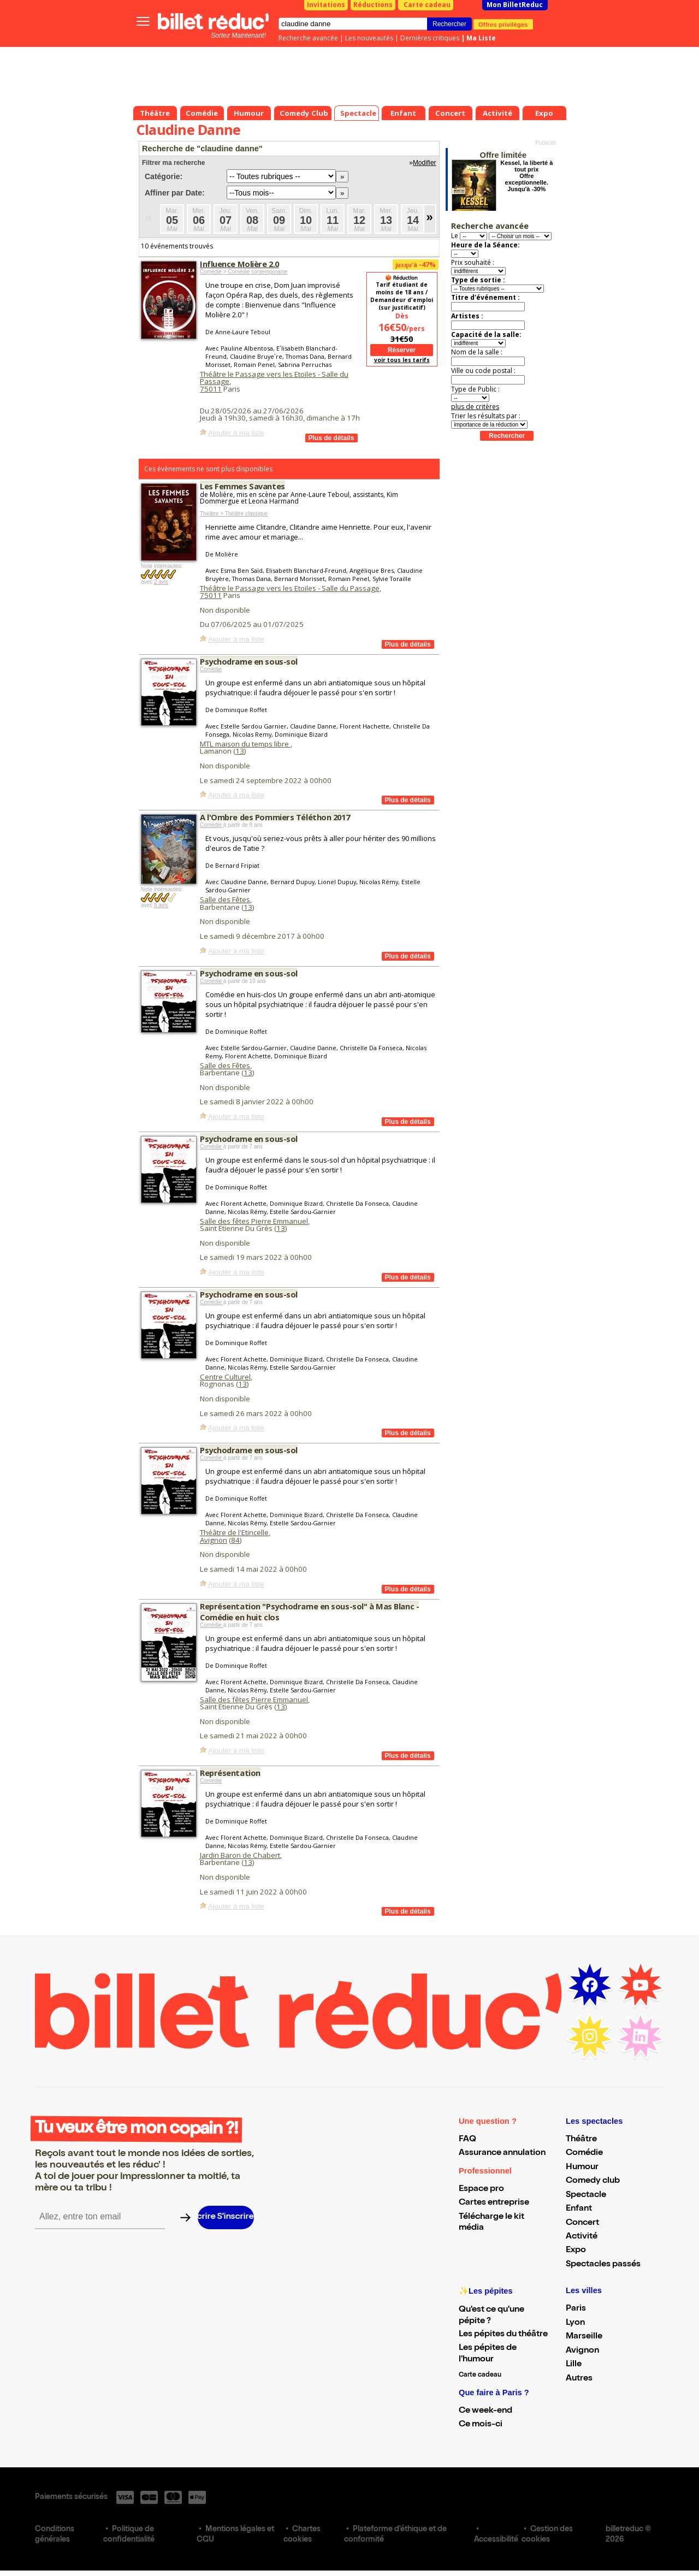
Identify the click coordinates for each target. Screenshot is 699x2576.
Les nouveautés (369, 38)
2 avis (161, 582)
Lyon (575, 2323)
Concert (582, 2223)
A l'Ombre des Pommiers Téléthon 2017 (275, 817)
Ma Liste (481, 38)
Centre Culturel (225, 1377)
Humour (582, 2167)
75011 (211, 389)
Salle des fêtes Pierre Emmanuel (254, 1221)
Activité (581, 2236)
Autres (579, 2378)
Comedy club (593, 2181)
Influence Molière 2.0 (239, 263)
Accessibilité (496, 2540)
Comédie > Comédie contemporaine (243, 272)
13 (239, 751)
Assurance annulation (502, 2153)
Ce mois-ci (480, 2424)
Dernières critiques (429, 38)
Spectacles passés (603, 2264)
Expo (576, 2250)
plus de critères (475, 406)
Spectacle (586, 2195)
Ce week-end (485, 2411)
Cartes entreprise (494, 2203)
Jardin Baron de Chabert (240, 1855)
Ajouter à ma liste (236, 433)
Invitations (326, 4)
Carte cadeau (427, 4)
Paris (576, 2309)
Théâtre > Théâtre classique (234, 514)
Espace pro (481, 2189)
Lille (574, 2364)
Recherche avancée (308, 38)
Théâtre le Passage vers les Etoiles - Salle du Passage (274, 377)
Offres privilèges (503, 24)
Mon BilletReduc (515, 4)
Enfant (579, 2209)
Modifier (424, 163)
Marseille (584, 2336)
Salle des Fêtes (225, 899)
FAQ (467, 2139)
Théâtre (581, 2139)
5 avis (161, 905)
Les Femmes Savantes (242, 486)
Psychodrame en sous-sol (249, 661)
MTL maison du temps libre (245, 744)
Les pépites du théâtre (503, 2334)
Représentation (230, 1772)
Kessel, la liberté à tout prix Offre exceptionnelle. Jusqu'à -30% (526, 175)
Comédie (211, 669)
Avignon (213, 1540)
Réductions (373, 4)
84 (235, 1540)
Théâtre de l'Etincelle (234, 1532)
